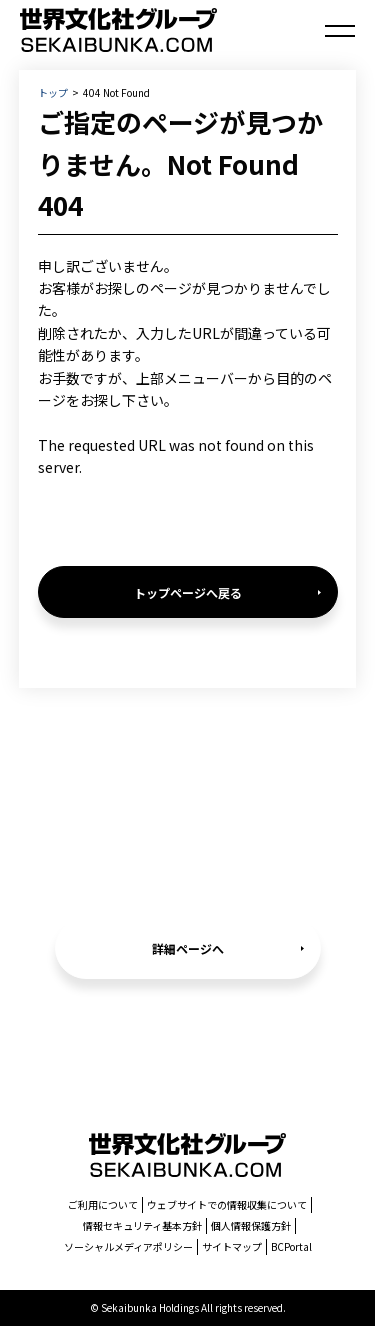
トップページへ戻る (188, 592)
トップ (53, 92)
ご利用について (103, 1204)
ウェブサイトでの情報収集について (227, 1204)
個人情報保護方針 (251, 1225)
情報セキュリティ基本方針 (142, 1225)
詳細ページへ (188, 948)
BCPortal (291, 1246)
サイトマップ (232, 1246)
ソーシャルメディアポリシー (128, 1246)
